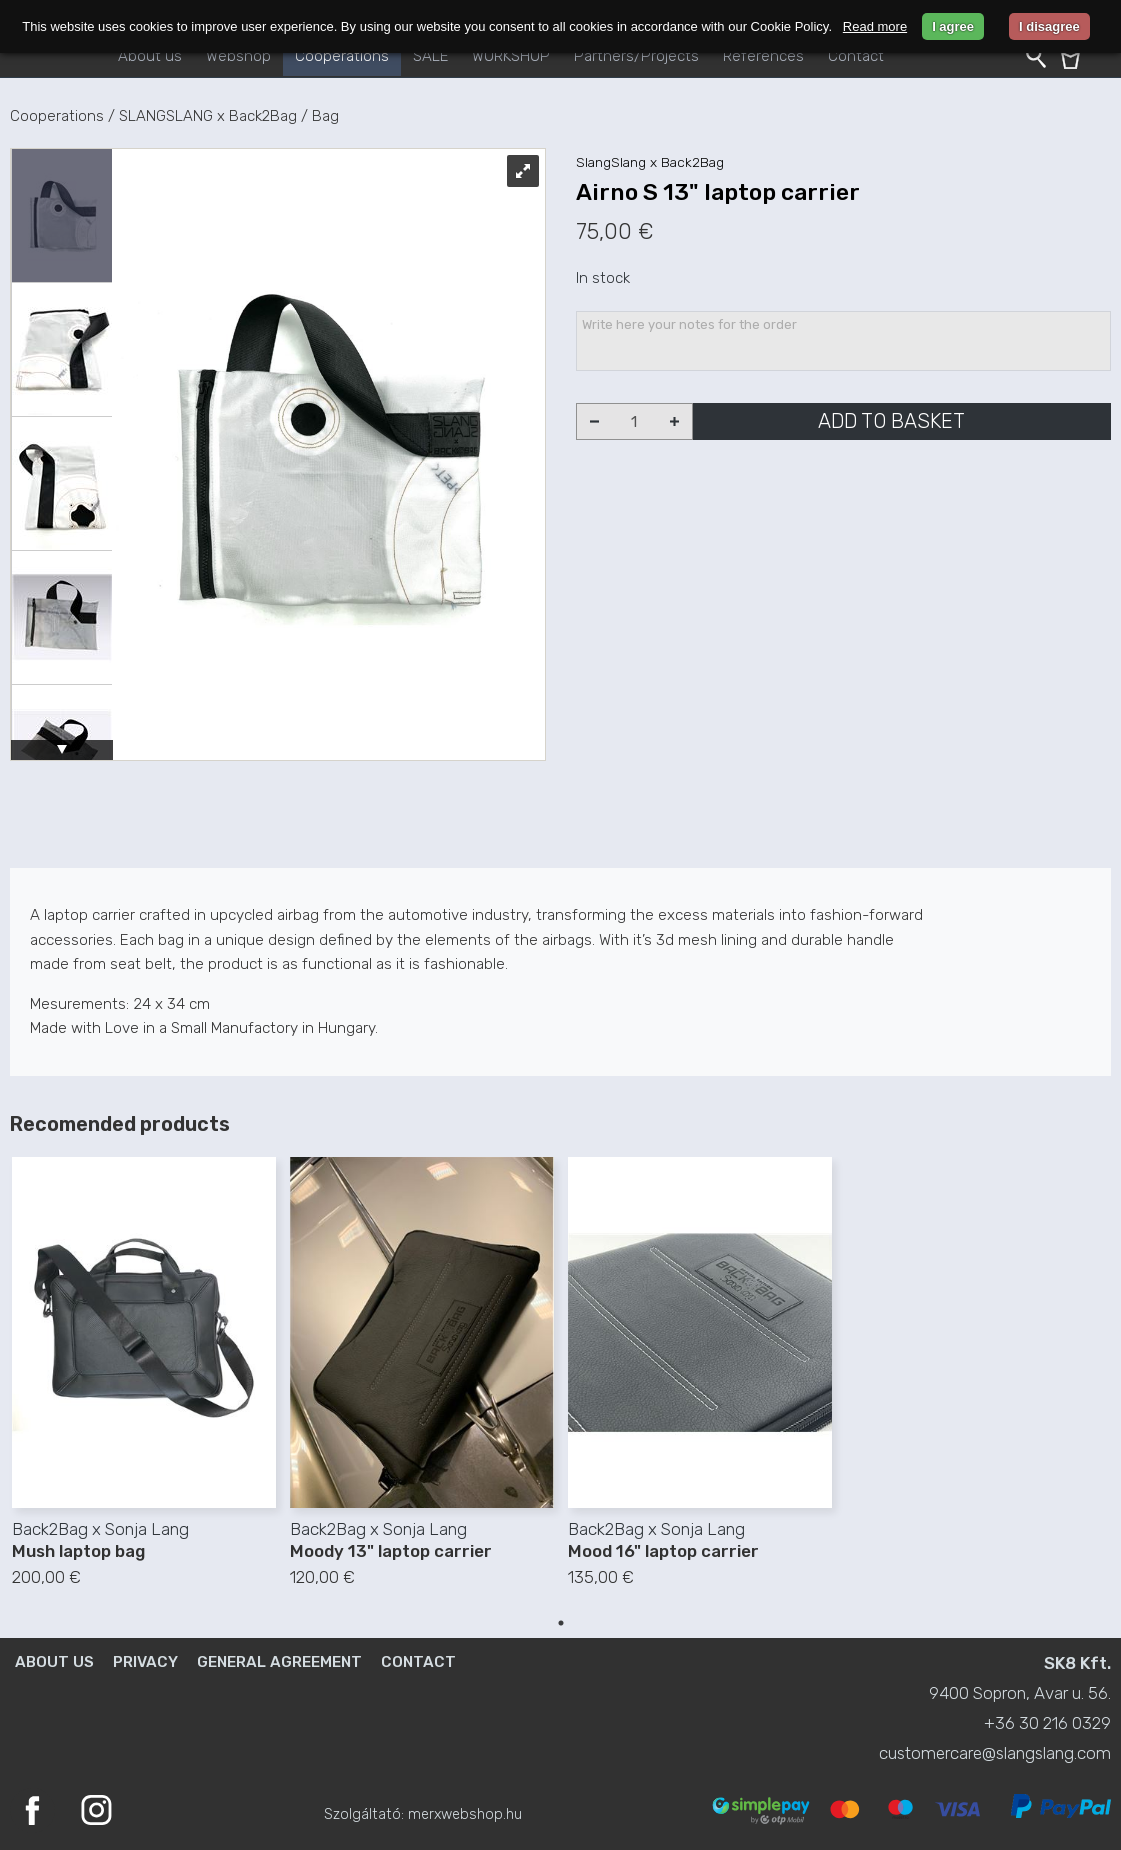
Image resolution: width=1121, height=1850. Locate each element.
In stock (603, 278)
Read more (875, 26)
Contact (856, 56)
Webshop (238, 56)
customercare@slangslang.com (995, 1753)
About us (150, 56)
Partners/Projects (636, 56)
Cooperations (342, 56)
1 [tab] (561, 1623)
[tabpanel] (144, 1382)
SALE (430, 56)
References (763, 56)
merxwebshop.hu (465, 1814)
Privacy (145, 1662)
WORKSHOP (511, 56)
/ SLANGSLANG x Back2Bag (202, 116)
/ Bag (320, 116)
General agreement (279, 1662)
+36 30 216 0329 (1047, 1723)
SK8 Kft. (1077, 1663)
